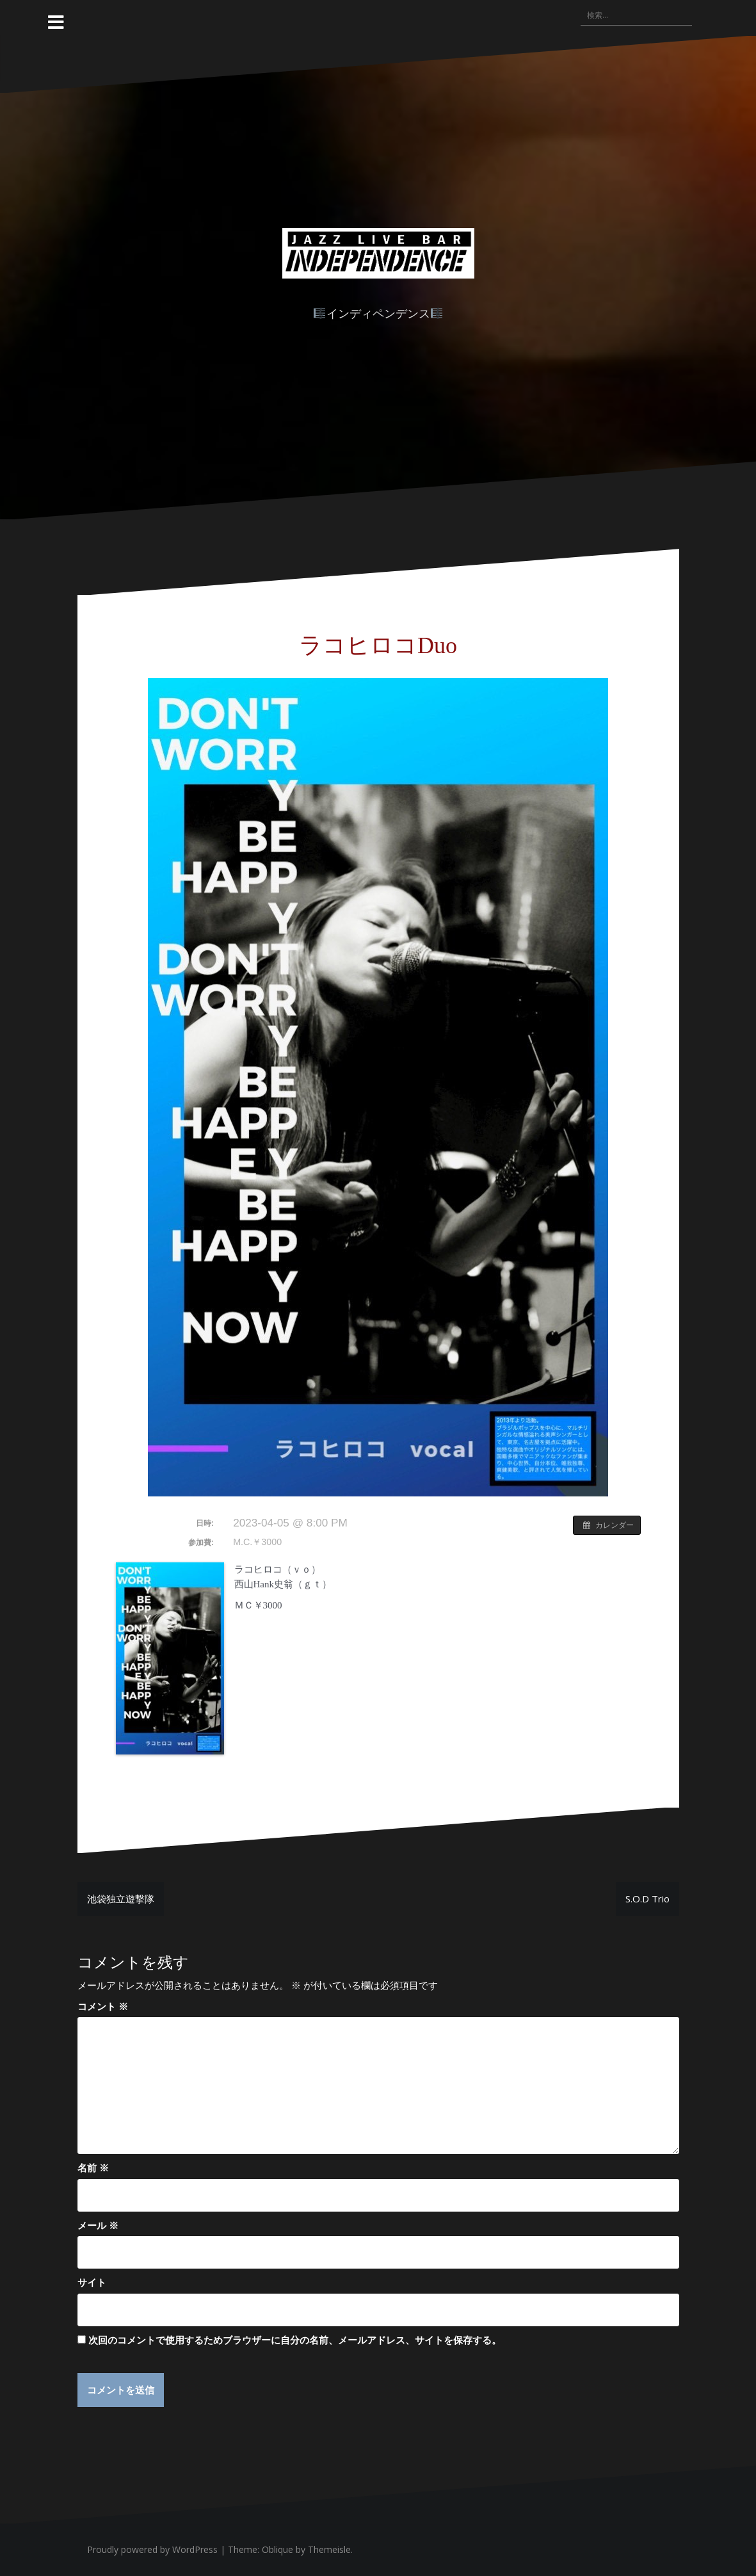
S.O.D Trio (647, 1898)
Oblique (277, 2549)
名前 (93, 2167)
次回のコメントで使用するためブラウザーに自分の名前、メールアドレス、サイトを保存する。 (294, 2339)
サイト (91, 2282)
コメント (102, 2006)
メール (97, 2225)
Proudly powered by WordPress (152, 2549)
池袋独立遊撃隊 (120, 1898)
